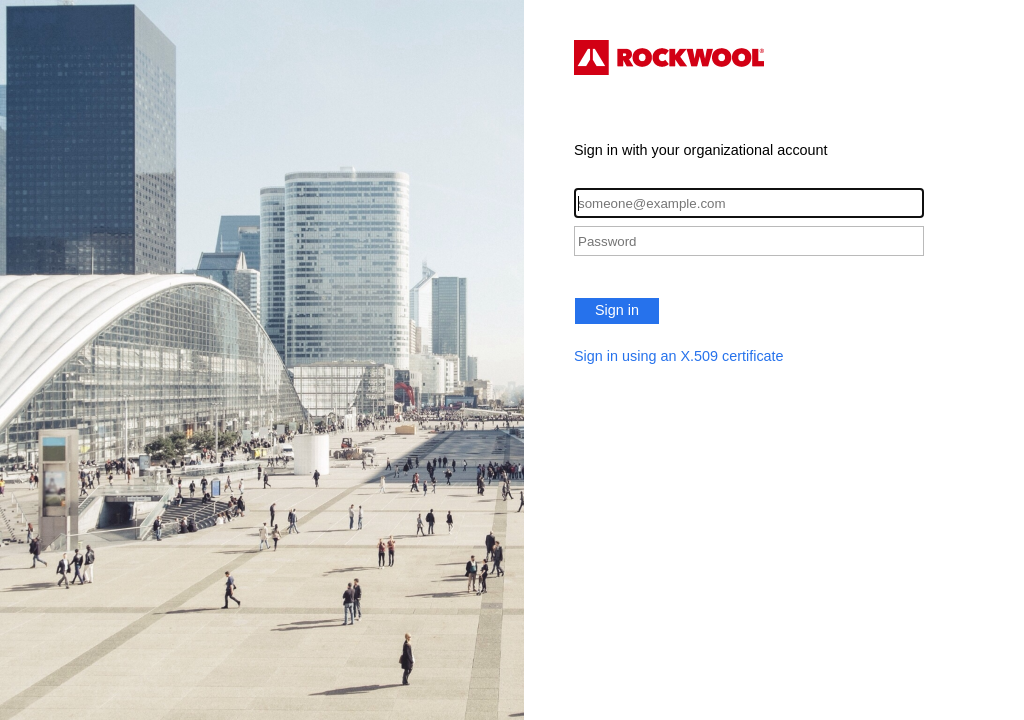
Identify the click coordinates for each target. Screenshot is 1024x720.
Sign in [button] (617, 310)
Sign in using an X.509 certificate (679, 356)
